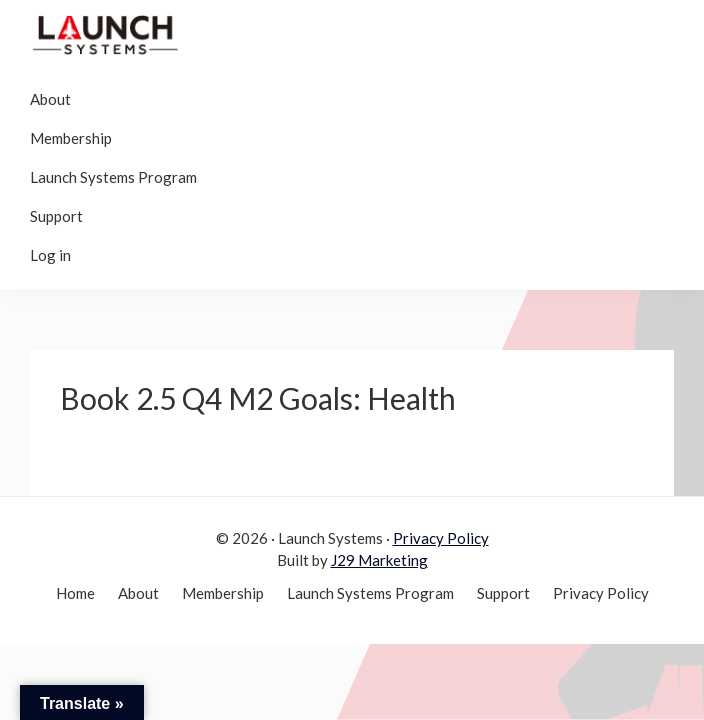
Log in (50, 255)
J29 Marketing (379, 560)
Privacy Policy (441, 538)
